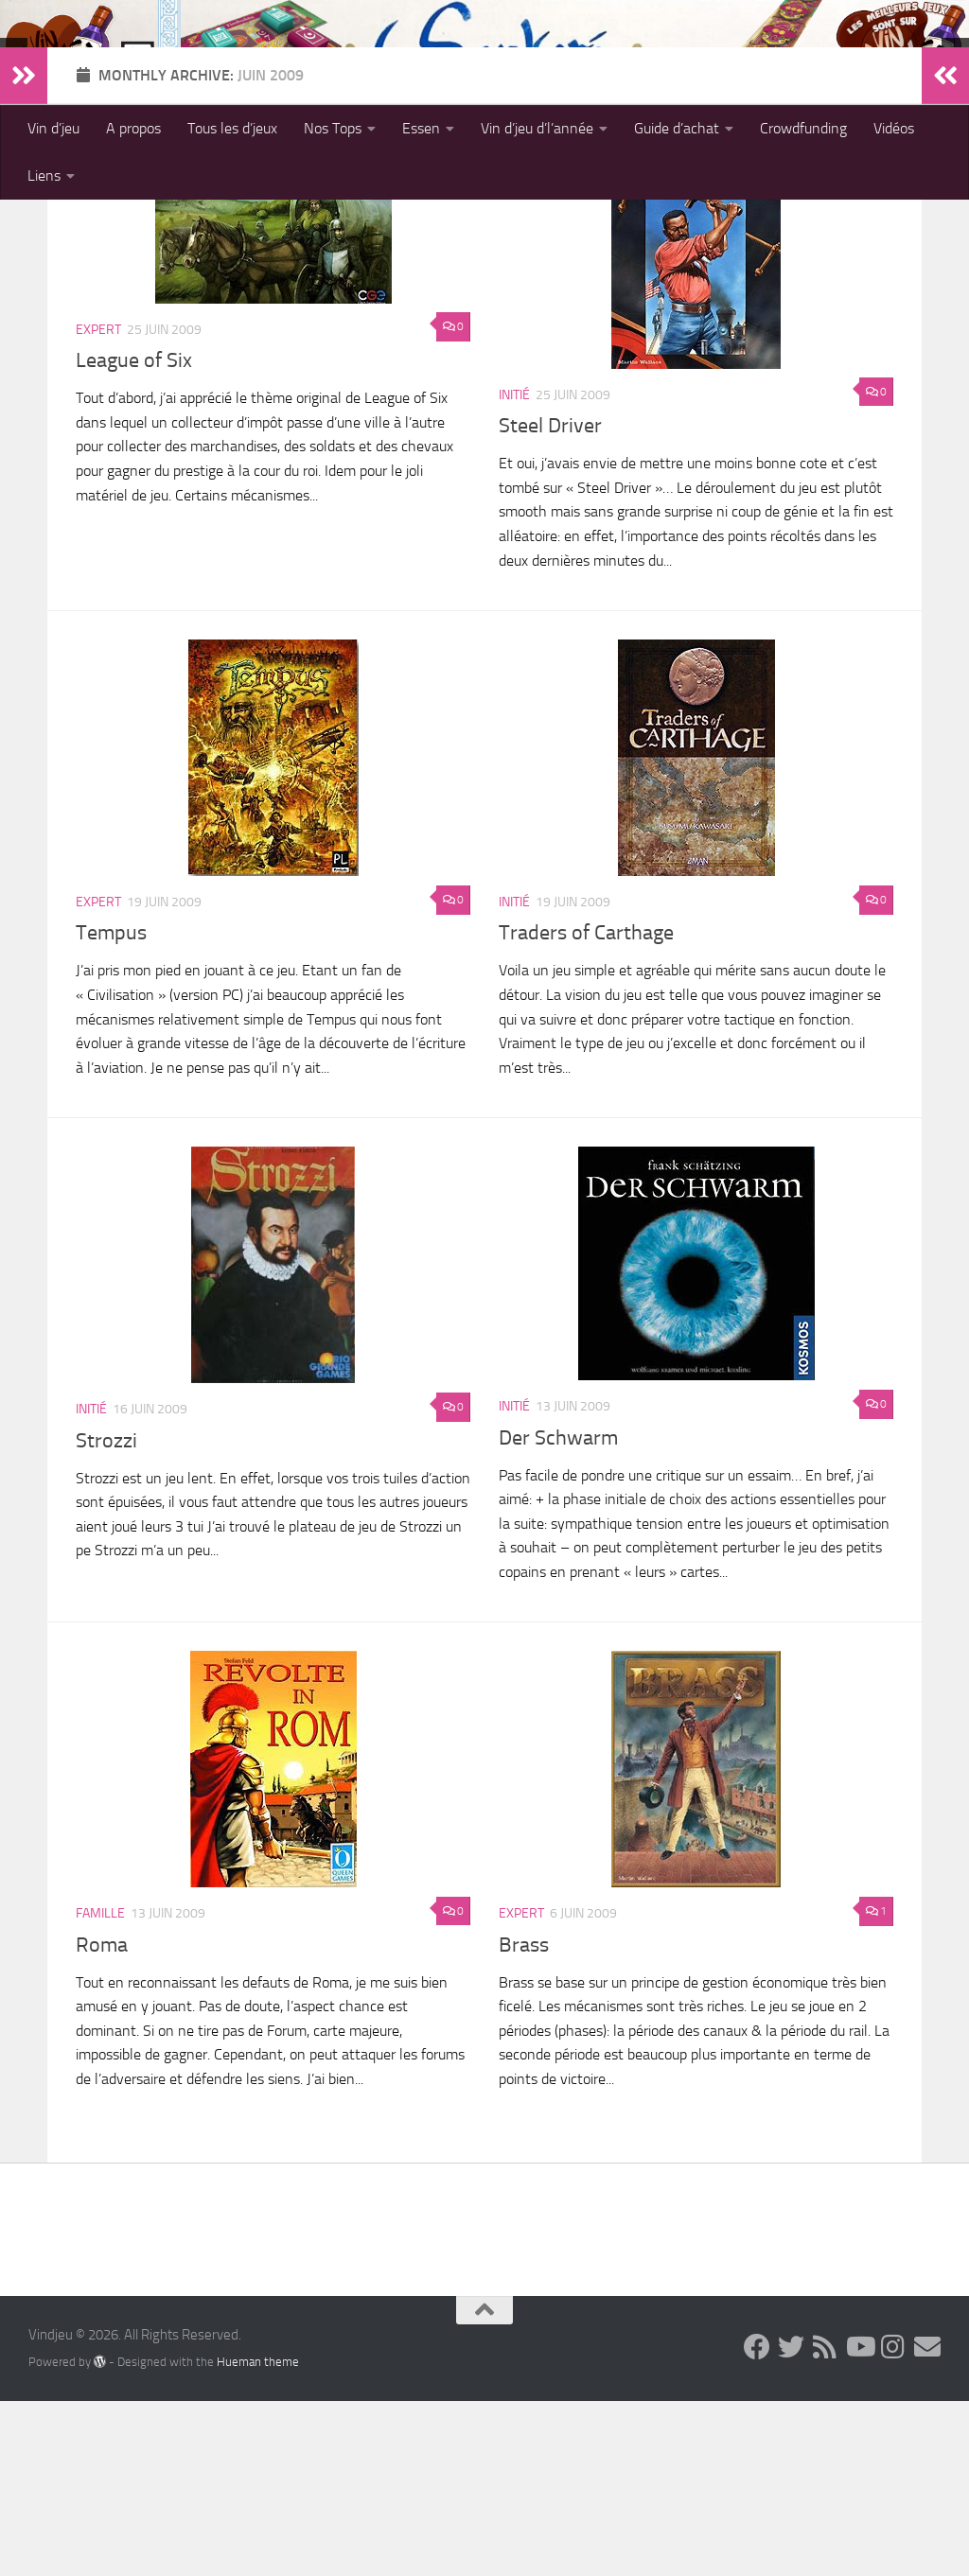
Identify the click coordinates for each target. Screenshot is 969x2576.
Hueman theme (258, 2536)
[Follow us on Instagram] (893, 2521)
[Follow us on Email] (927, 2521)
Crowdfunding (803, 128)
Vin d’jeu (53, 128)
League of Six (134, 535)
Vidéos (893, 128)
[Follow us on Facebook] (757, 2521)
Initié (514, 570)
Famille (100, 2088)
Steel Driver (550, 600)
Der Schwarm (558, 1612)
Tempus (111, 1107)
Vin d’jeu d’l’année (537, 128)
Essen (421, 128)
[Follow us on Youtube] (859, 2521)
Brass (524, 2119)
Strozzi (106, 1615)
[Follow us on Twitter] (791, 2521)
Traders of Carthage (586, 1107)
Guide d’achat (676, 128)
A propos (133, 128)
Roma (102, 2119)
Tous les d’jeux (232, 128)
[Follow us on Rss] (825, 2521)
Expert (98, 505)
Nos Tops (332, 128)
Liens (44, 175)
